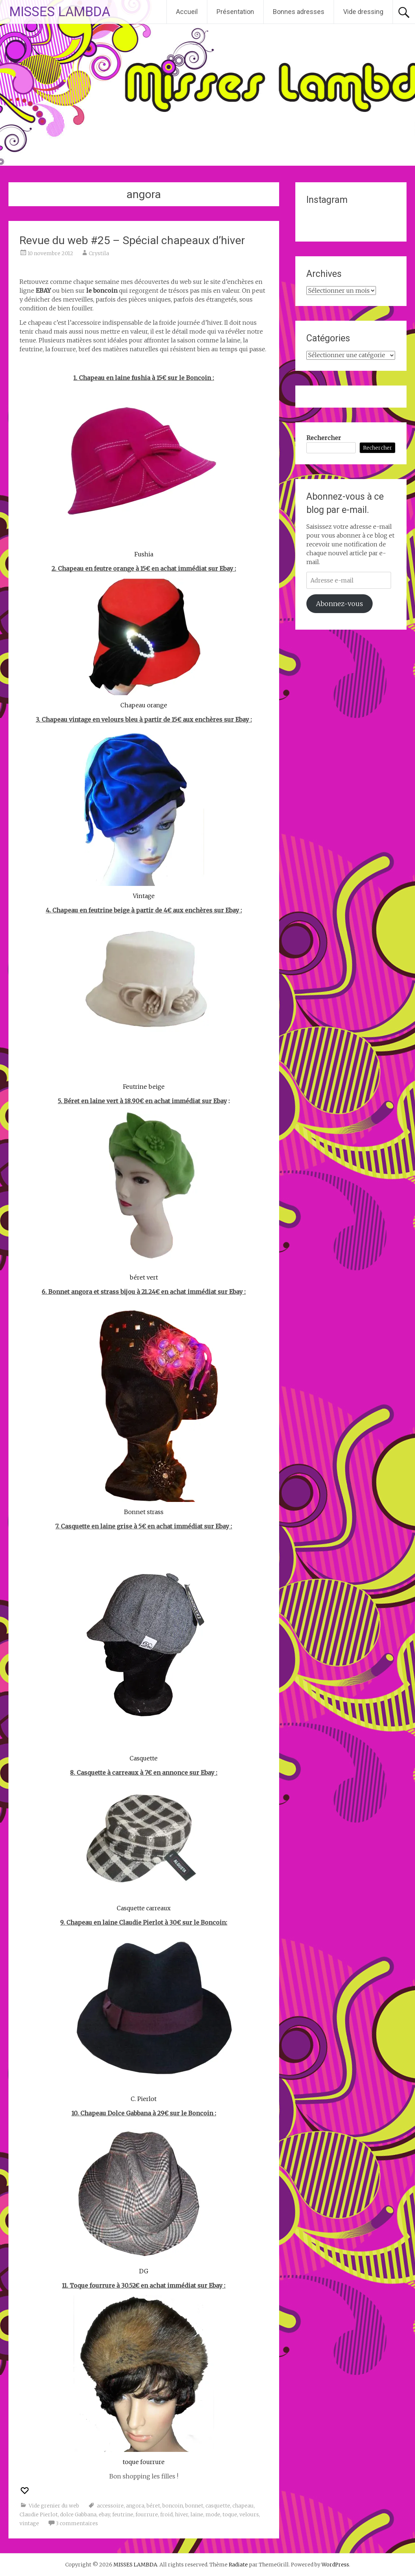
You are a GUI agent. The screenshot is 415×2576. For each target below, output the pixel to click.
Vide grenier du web (54, 2505)
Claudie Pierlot (39, 2514)
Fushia (143, 554)
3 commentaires (77, 2523)
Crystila (99, 253)
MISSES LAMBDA (59, 12)
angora (135, 2505)
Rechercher (323, 437)
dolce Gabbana (78, 2514)
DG (143, 2271)
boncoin (172, 2505)
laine (196, 2514)
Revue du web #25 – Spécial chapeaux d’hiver (132, 240)
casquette (217, 2505)
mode (212, 2514)
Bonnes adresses (298, 11)
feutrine (122, 2514)
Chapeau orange (143, 705)
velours (249, 2514)
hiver (181, 2514)
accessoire (110, 2505)
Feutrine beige (144, 1086)
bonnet (194, 2505)
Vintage (144, 896)
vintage (29, 2523)
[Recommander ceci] (25, 2490)
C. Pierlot (143, 2098)
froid (166, 2514)
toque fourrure (144, 2462)
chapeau (243, 2505)
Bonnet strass (143, 1512)
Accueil (187, 11)
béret (153, 2505)
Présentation (235, 11)
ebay (104, 2514)
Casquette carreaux (143, 1908)
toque (229, 2514)
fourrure (147, 2514)
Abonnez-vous (339, 603)
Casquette (144, 1758)
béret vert (144, 1277)
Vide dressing (363, 11)
